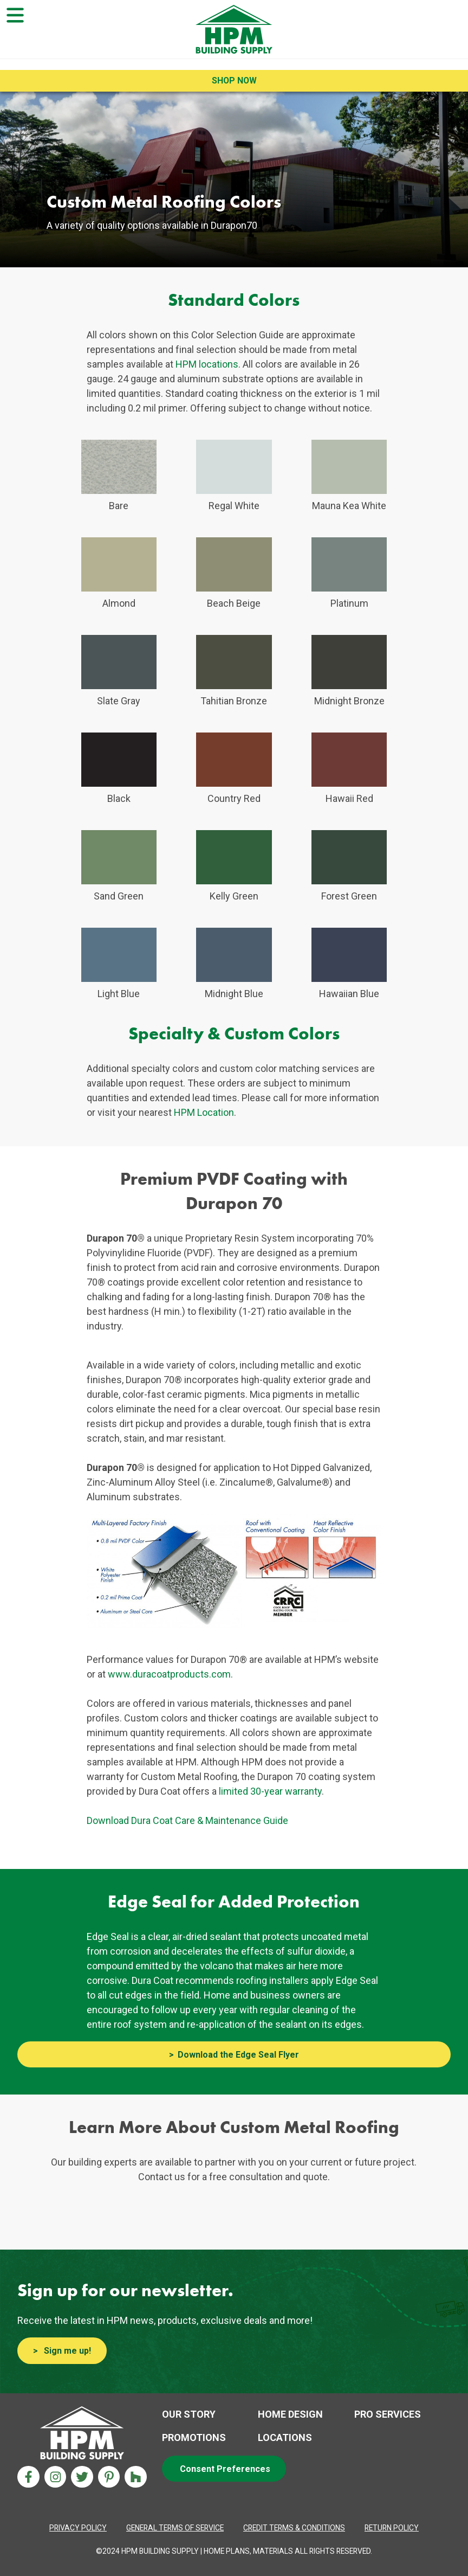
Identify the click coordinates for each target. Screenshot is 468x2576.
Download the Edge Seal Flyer (238, 2055)
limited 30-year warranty (270, 1791)
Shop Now (234, 80)
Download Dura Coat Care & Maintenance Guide (187, 1820)
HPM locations (207, 364)
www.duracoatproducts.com (169, 1674)
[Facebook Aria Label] (28, 2477)
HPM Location (204, 1112)
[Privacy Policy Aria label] (78, 2528)
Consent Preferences (225, 2469)
